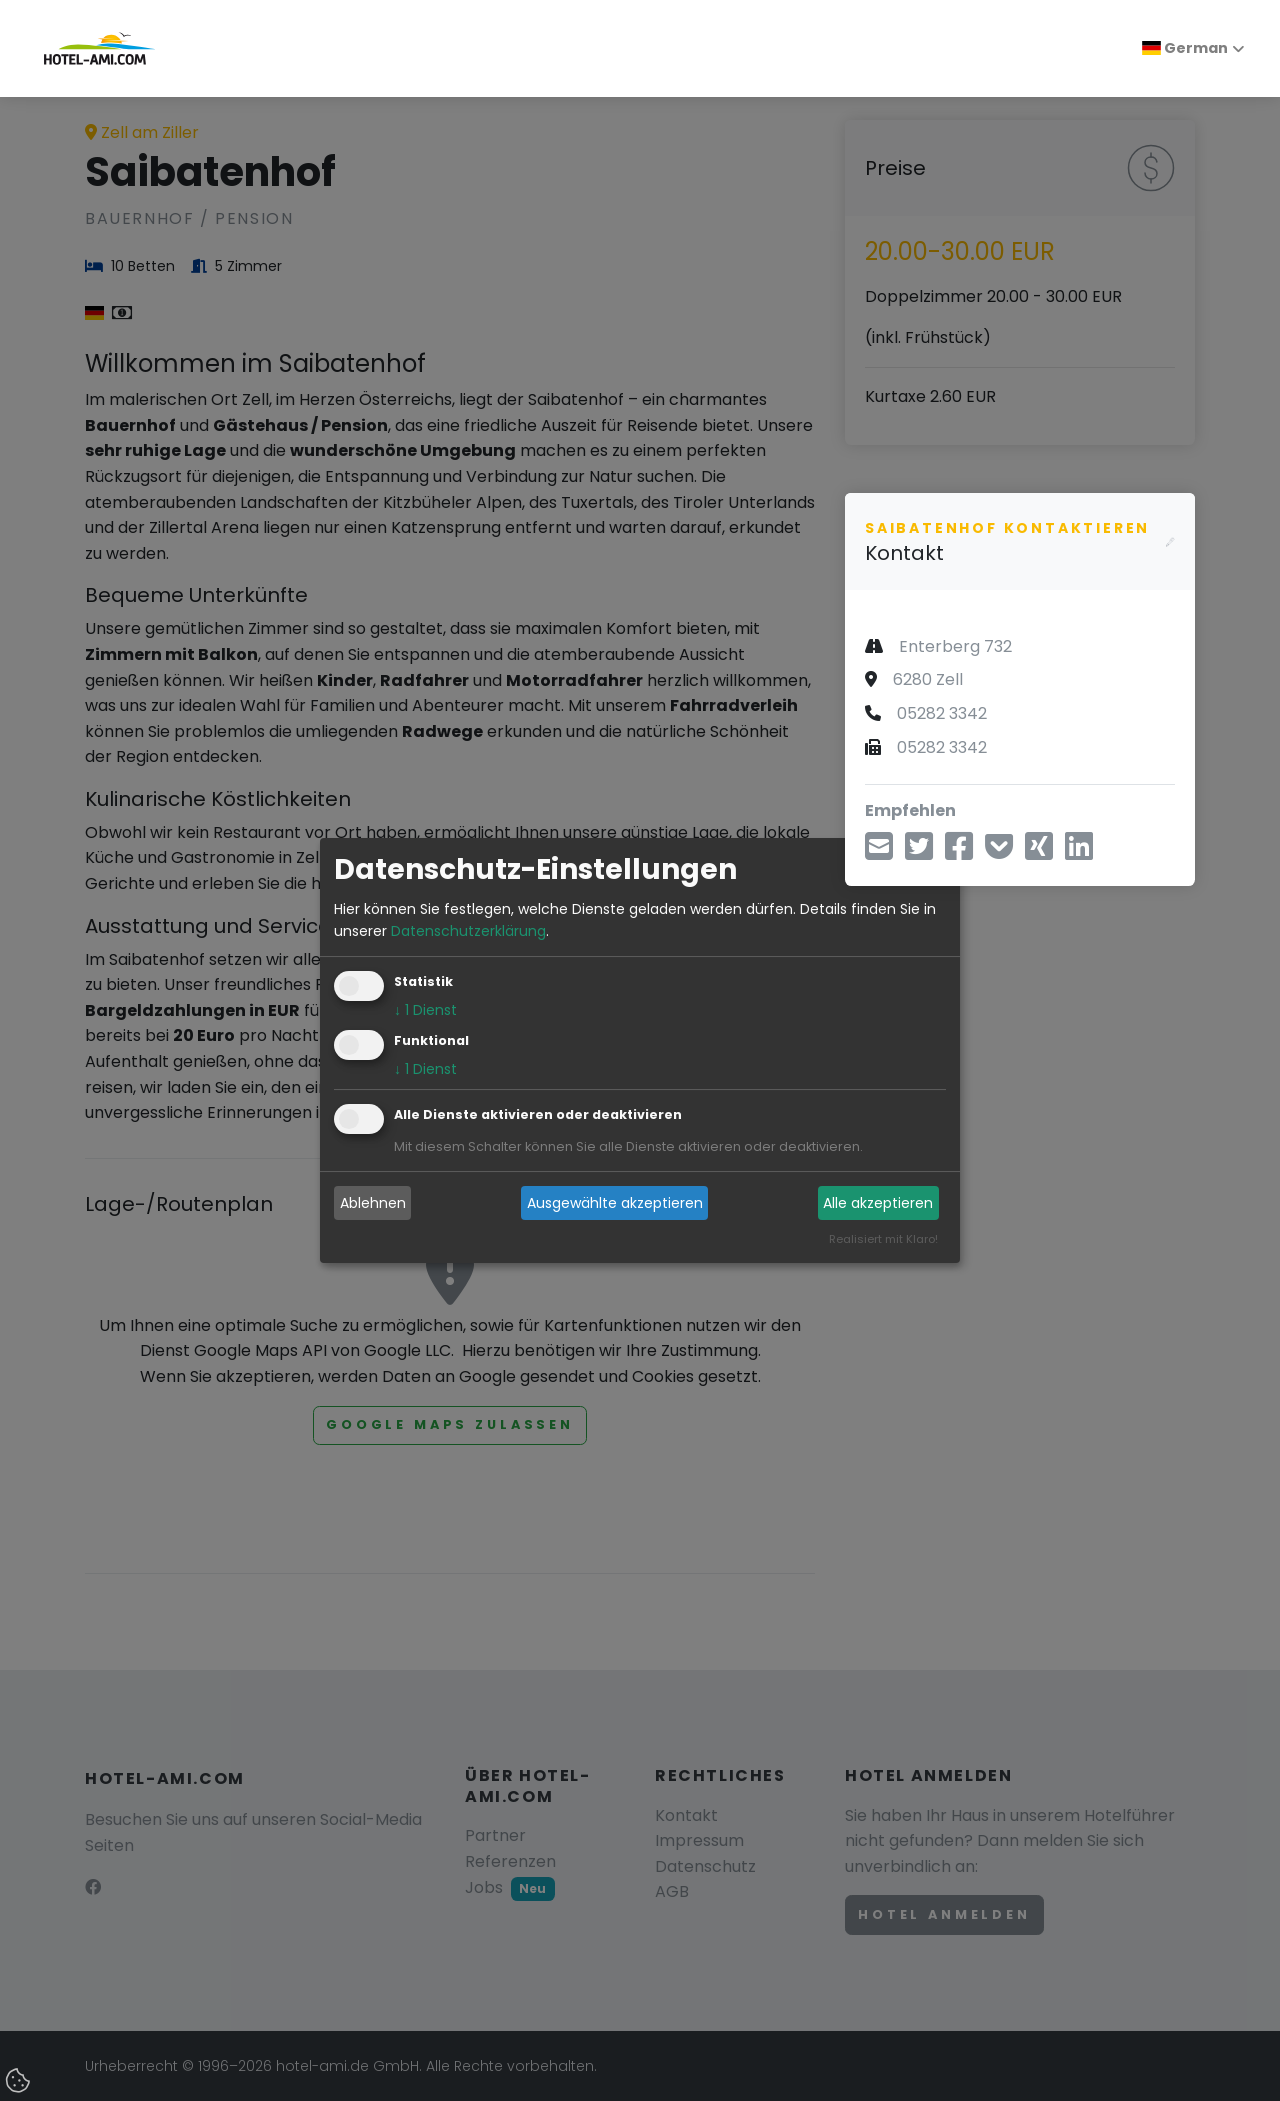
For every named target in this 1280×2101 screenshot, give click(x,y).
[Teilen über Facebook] (959, 852)
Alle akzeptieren (878, 1203)
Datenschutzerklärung (468, 931)
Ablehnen (373, 1203)
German (1185, 48)
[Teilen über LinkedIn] (1079, 852)
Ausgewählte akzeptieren (615, 1203)
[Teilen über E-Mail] (879, 852)
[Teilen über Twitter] (919, 852)
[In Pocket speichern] (999, 852)
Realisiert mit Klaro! (883, 1240)
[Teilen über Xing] (1039, 852)
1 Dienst (425, 1011)
